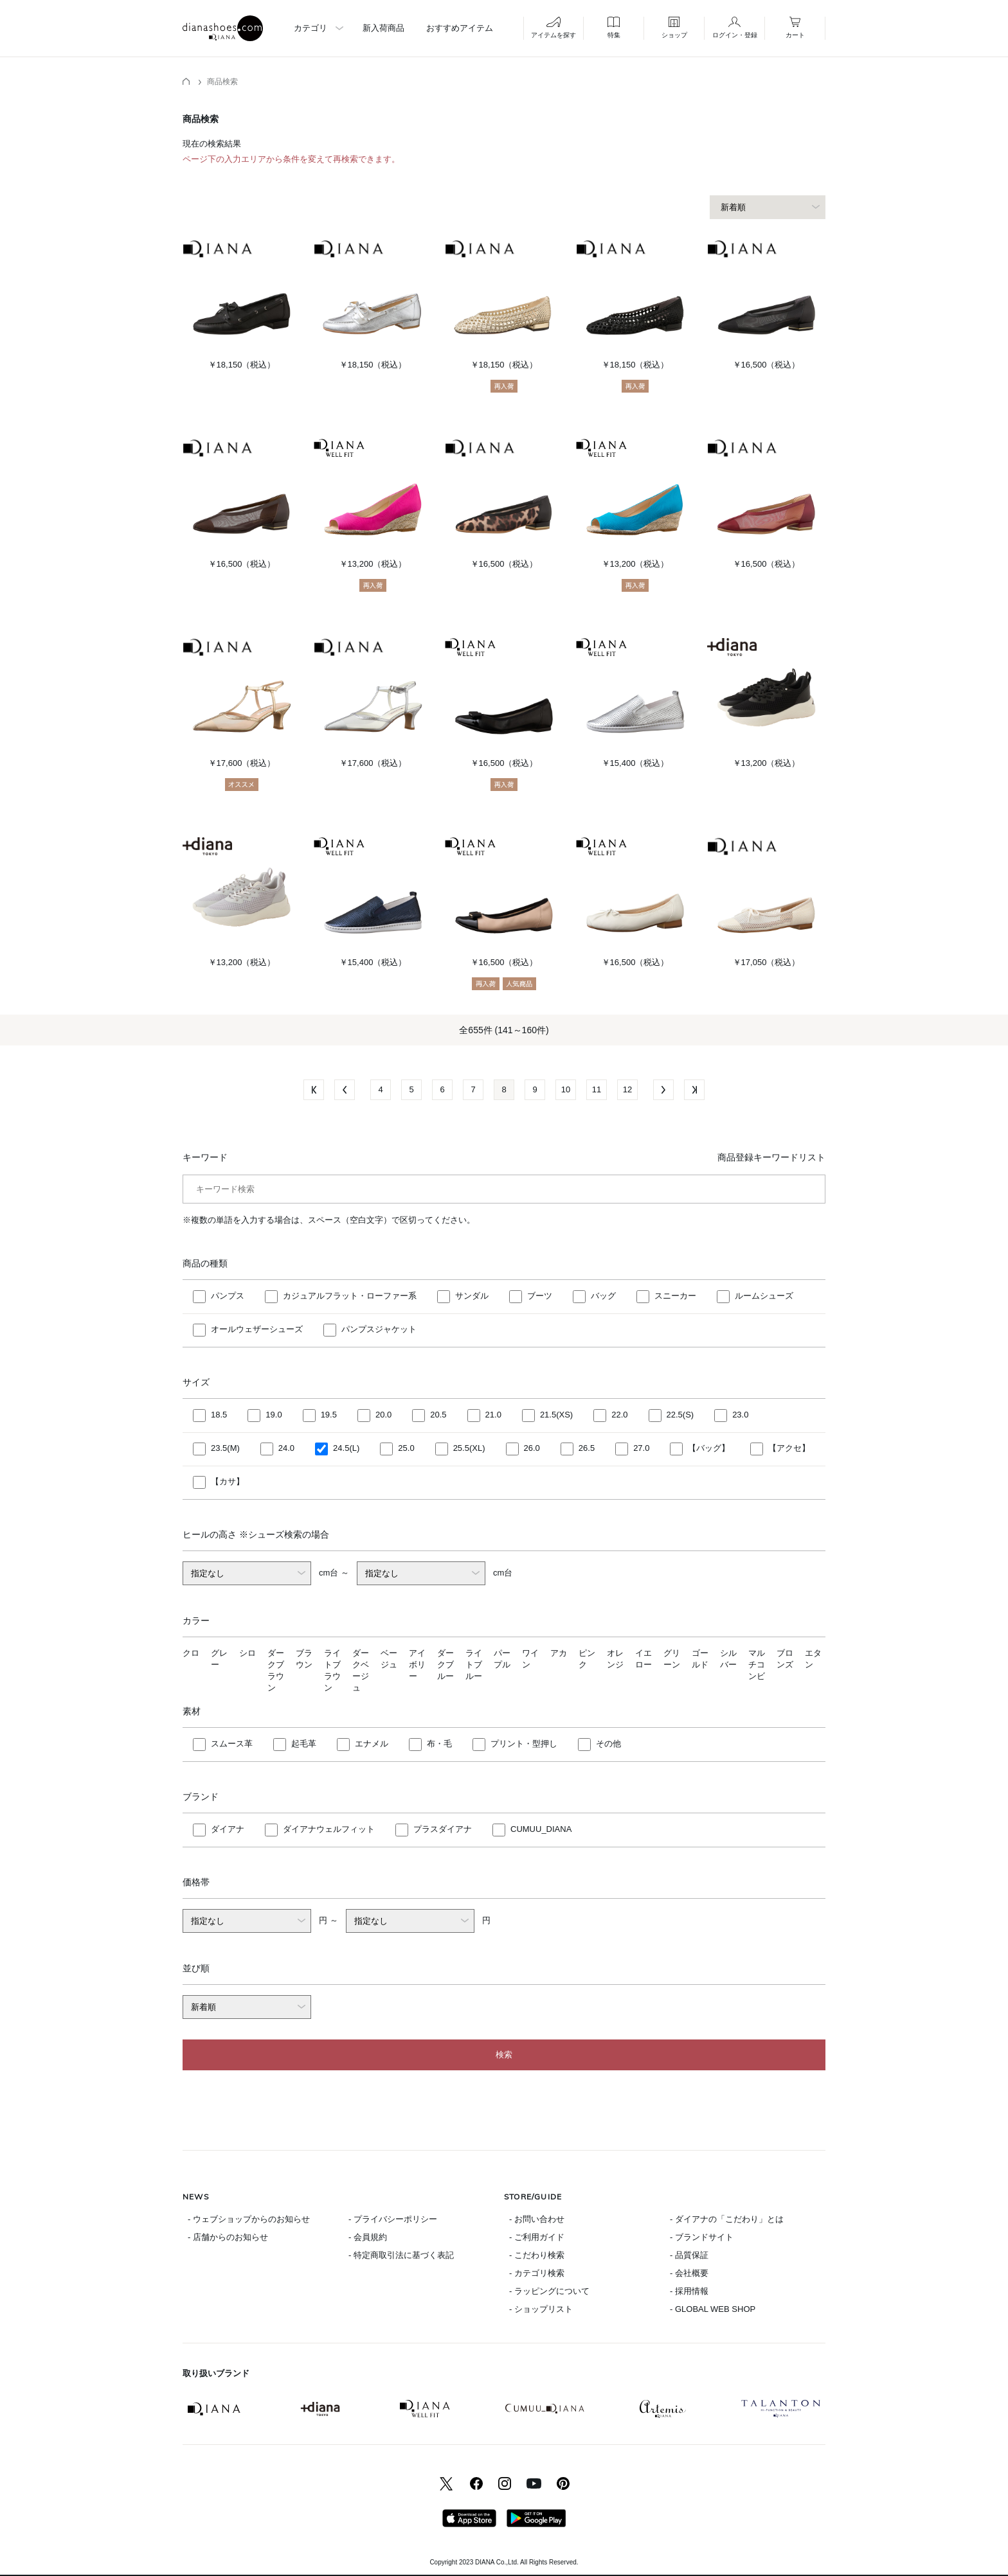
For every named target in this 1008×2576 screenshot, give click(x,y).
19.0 (274, 1414)
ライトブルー (473, 1664)
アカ (558, 1653)
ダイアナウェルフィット (329, 1829)
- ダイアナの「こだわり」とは (727, 2219)
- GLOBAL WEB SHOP (712, 2309)
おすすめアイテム (459, 28)
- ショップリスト (541, 2309)
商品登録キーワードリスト (771, 1157)
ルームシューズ (764, 1296)
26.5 (587, 1448)
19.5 (329, 1414)
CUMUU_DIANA (541, 1829)
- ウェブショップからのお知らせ (249, 2219)
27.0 (641, 1448)
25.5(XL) (469, 1448)
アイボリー (417, 1664)
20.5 (438, 1414)
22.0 (619, 1414)
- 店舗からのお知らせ (228, 2237)
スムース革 (232, 1743)
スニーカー (675, 1296)
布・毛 (439, 1743)
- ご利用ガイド (536, 2237)
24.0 (286, 1448)
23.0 (740, 1414)
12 (627, 1089)
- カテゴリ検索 (536, 2273)
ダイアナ (227, 1829)
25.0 (406, 1448)
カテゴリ (310, 28)
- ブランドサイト (702, 2237)
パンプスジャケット (379, 1329)
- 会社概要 (689, 2273)
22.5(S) (680, 1414)
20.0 (383, 1414)
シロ (247, 1653)
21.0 (493, 1414)
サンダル (472, 1296)
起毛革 (303, 1743)
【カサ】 (227, 1481)
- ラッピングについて (549, 2291)
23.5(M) (225, 1448)
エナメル (371, 1743)
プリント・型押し (524, 1743)
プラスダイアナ (442, 1829)
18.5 (219, 1414)
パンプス (227, 1296)
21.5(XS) (556, 1414)
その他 (608, 1743)
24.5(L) (346, 1448)
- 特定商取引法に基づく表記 (401, 2255)
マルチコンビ (756, 1664)
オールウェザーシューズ (257, 1329)
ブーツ (539, 1296)
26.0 (532, 1448)
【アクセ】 (789, 1448)
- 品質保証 (689, 2255)
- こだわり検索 (536, 2255)
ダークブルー (445, 1664)
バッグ (603, 1296)
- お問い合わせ (536, 2219)
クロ (191, 1653)
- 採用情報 (689, 2291)
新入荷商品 (383, 28)
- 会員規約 (367, 2237)
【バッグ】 (709, 1448)
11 (596, 1089)
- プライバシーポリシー (392, 2219)
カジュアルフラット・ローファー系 (350, 1296)
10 (565, 1089)
